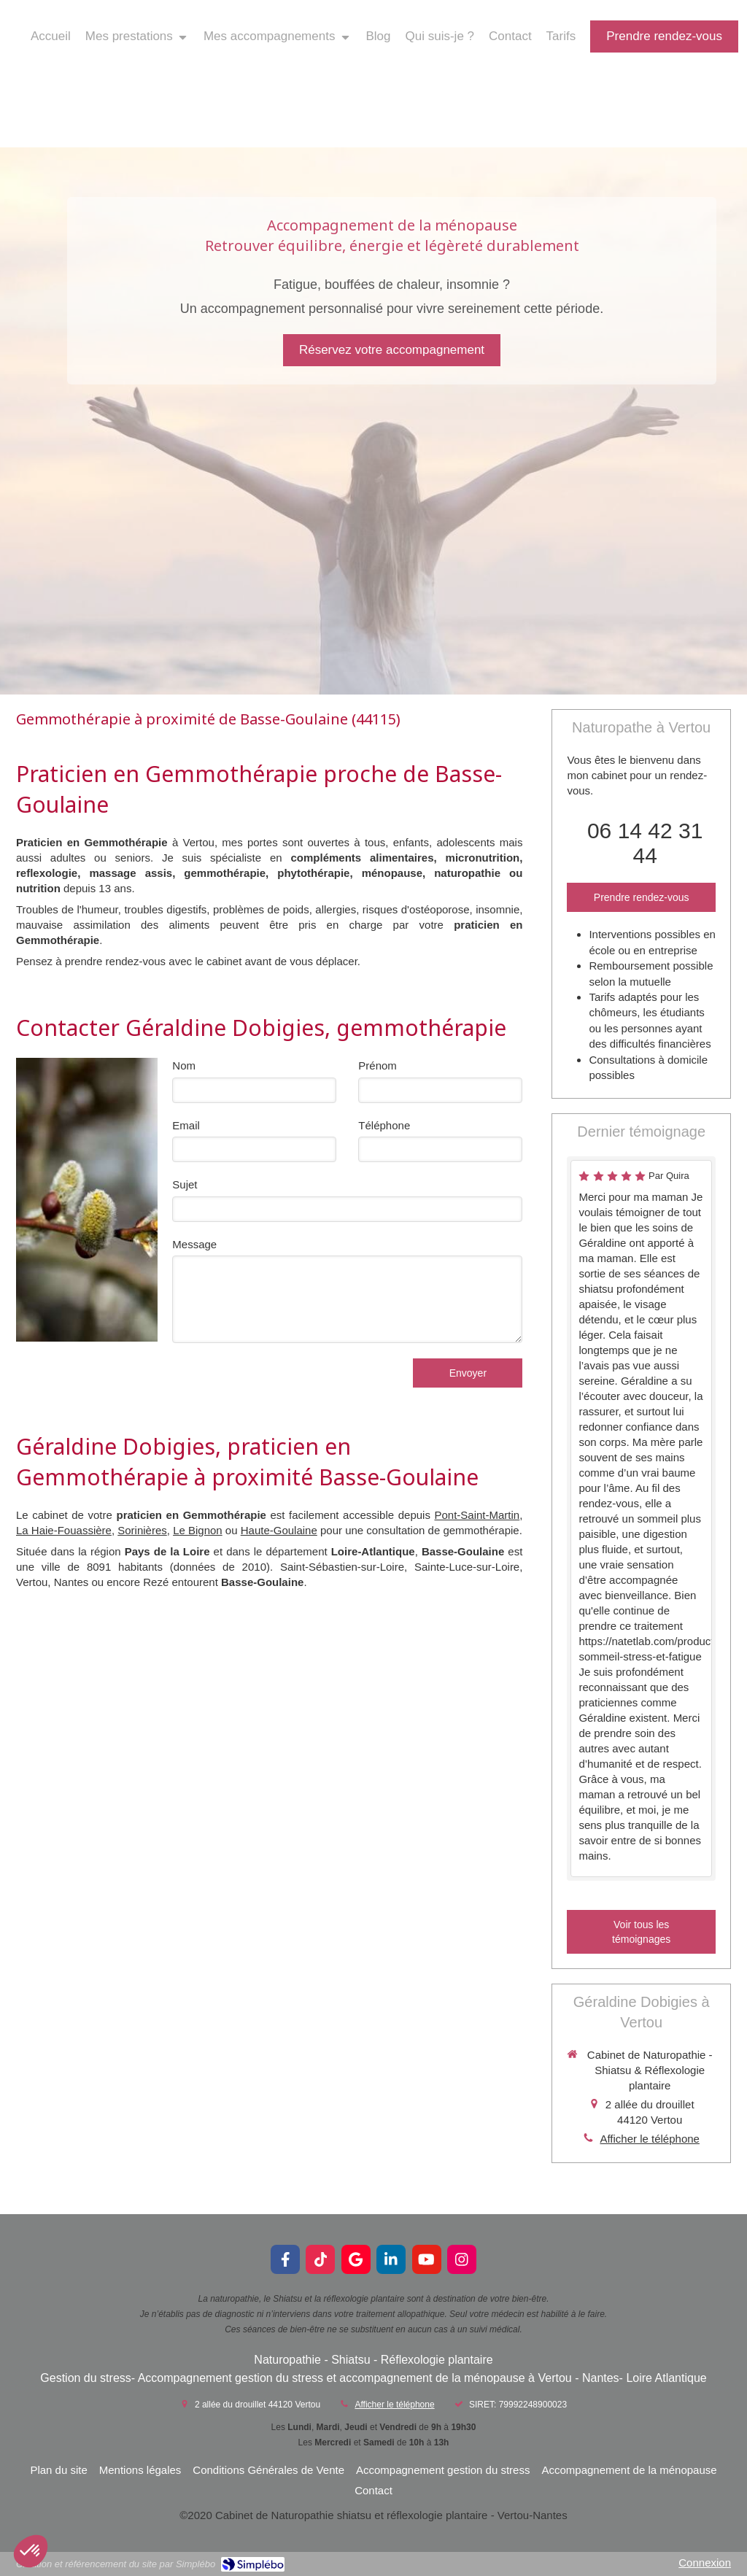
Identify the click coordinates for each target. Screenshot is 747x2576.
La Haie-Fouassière (64, 1530)
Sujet (184, 1184)
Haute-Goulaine (279, 1530)
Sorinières (142, 1530)
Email (186, 1125)
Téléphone (384, 1125)
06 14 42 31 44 (645, 843)
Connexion (704, 2562)
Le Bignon (197, 1530)
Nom (184, 1065)
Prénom (377, 1065)
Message (194, 1244)
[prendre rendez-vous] (664, 36)
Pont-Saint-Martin (477, 1515)
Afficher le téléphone (650, 2138)
